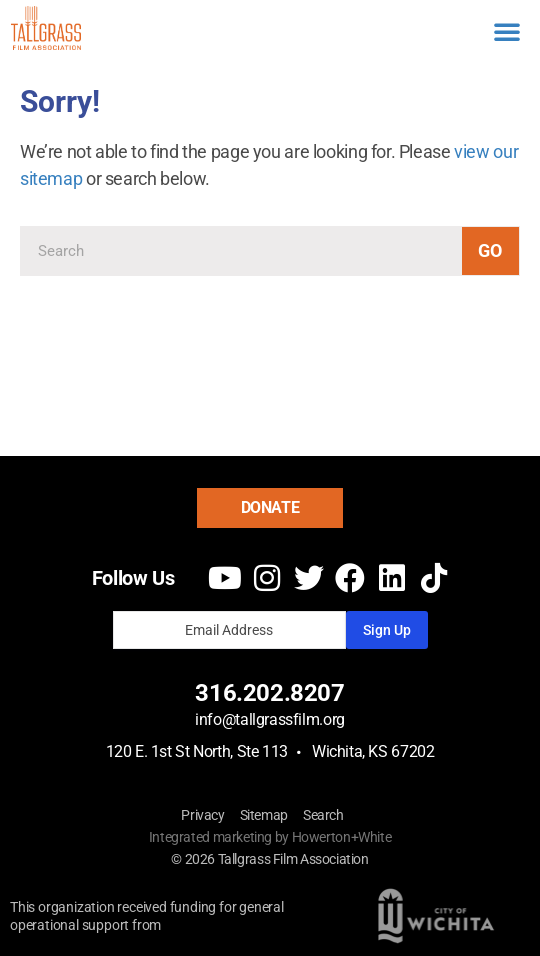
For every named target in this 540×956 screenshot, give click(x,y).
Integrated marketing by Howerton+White (270, 837)
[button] (507, 31)
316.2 (225, 693)
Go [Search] (490, 250)
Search (323, 815)
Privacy (202, 815)
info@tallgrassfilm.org (270, 719)
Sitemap (264, 815)
